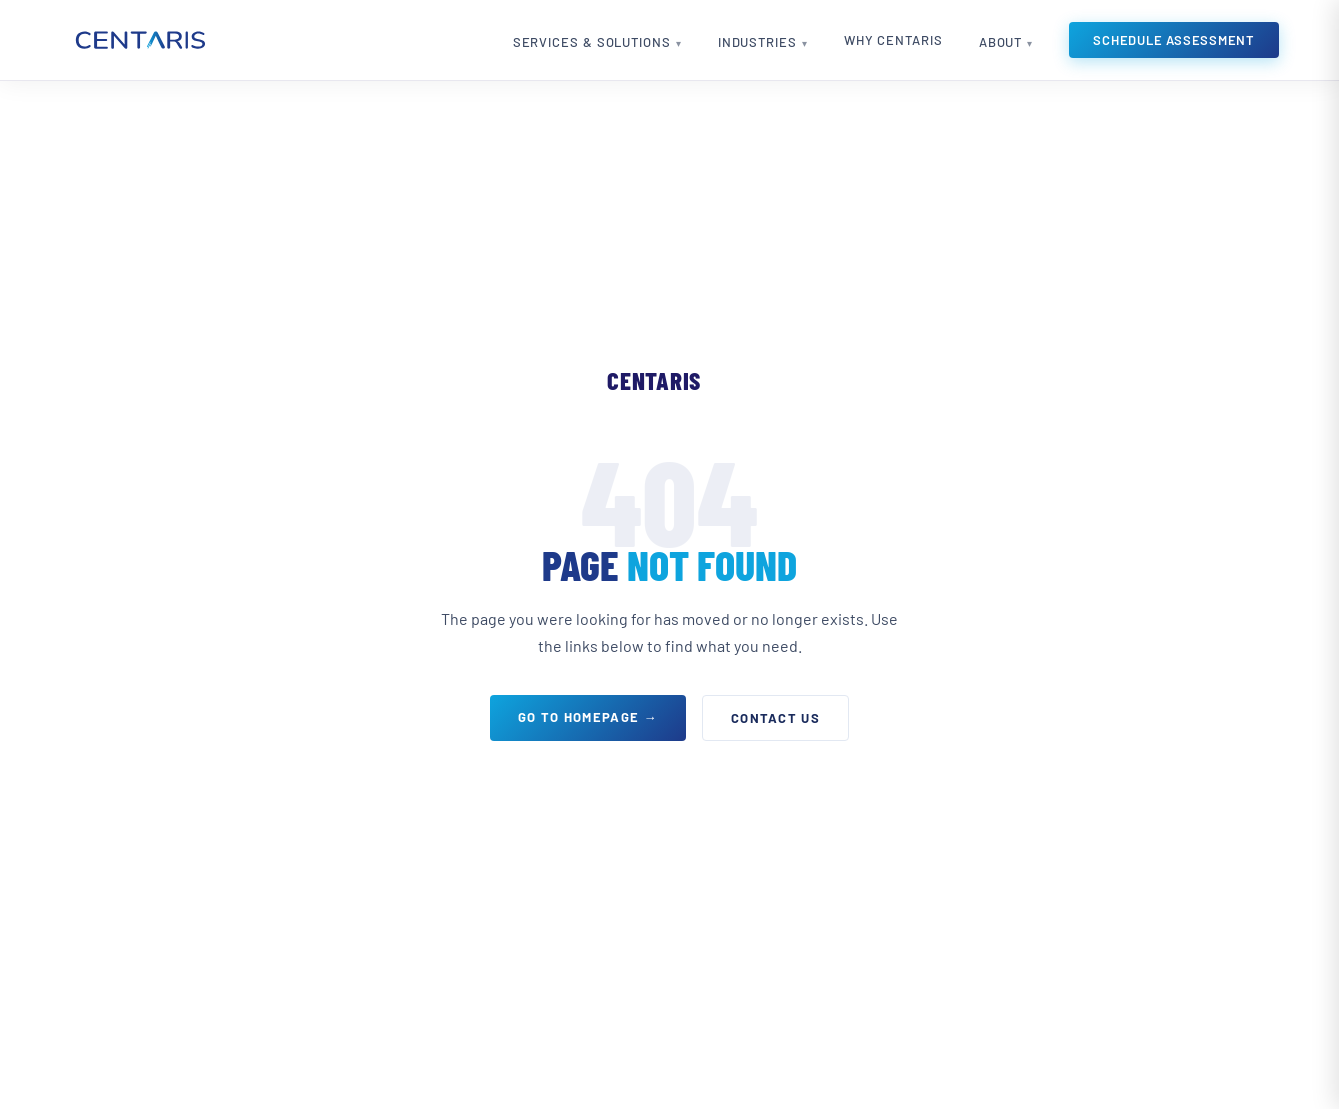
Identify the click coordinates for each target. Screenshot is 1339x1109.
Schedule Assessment (1174, 40)
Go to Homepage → (588, 717)
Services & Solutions (592, 42)
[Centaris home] (139, 40)
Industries (757, 42)
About (1001, 42)
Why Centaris (893, 40)
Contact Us (775, 718)
